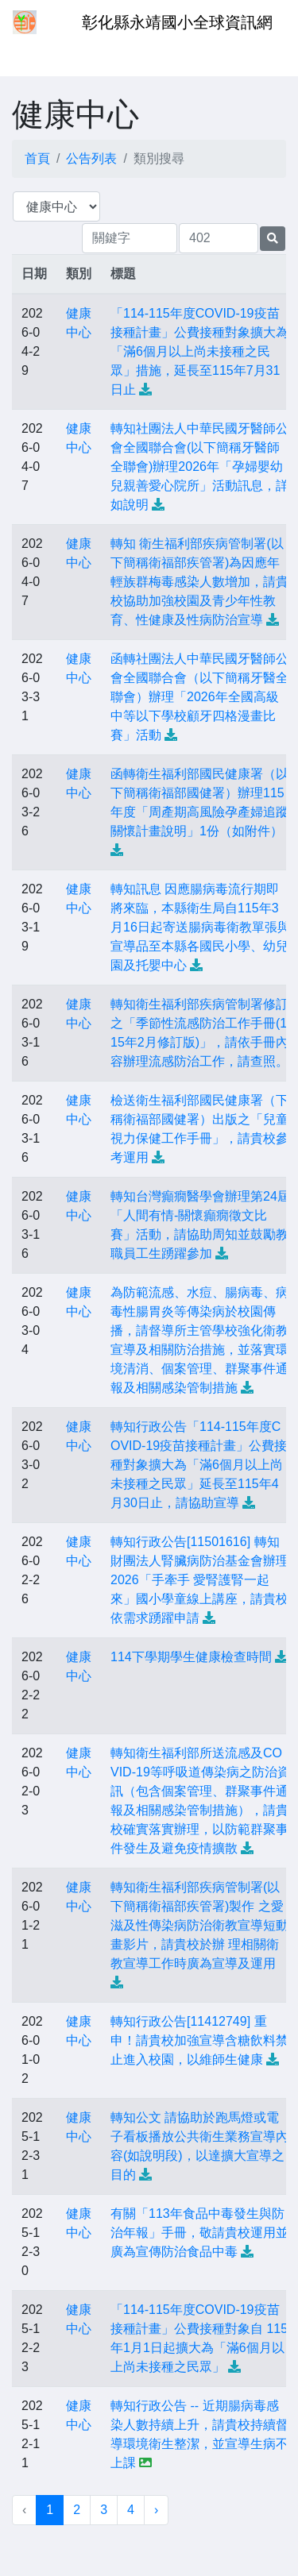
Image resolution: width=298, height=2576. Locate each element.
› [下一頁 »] (156, 2509)
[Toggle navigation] (35, 54)
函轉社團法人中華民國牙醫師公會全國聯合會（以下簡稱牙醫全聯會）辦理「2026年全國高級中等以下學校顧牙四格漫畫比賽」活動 (199, 697)
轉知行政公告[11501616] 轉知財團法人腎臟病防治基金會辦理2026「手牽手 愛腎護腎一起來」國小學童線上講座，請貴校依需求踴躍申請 (199, 1580)
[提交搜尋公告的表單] (272, 238)
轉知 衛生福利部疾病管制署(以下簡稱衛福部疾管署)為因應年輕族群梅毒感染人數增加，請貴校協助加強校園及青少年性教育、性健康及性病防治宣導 (199, 582)
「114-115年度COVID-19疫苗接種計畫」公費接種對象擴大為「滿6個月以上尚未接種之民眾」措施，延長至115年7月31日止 (199, 351)
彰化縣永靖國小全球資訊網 (177, 22)
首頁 (37, 158)
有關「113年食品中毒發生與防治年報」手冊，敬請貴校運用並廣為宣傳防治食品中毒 (199, 2232)
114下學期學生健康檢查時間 (191, 1657)
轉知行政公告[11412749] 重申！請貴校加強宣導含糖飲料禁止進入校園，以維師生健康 (199, 2040)
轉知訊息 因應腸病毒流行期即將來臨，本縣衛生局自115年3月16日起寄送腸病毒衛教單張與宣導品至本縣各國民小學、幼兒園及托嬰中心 (200, 927)
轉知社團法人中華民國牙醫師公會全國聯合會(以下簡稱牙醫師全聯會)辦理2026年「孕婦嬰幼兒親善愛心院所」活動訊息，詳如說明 (199, 466)
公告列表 (91, 158)
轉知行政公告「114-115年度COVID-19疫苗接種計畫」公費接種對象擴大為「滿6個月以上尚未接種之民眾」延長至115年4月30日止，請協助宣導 (198, 1465)
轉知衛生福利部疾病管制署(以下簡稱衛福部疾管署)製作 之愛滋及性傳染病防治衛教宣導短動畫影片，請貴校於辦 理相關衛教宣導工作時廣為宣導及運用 (199, 1925)
